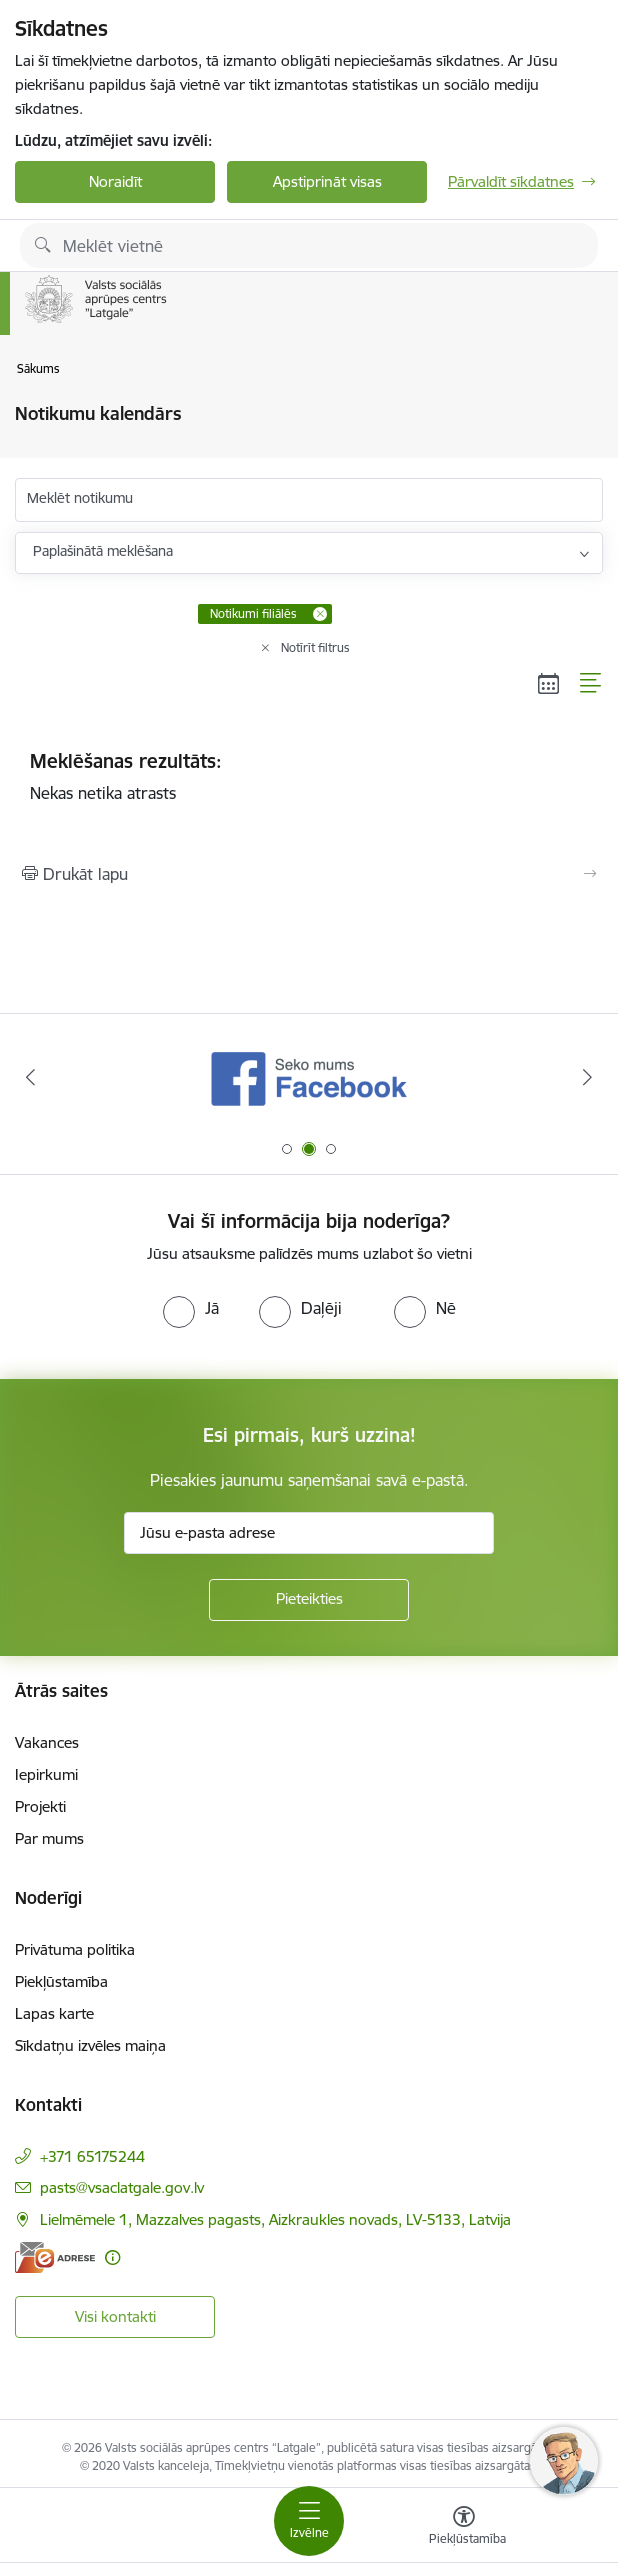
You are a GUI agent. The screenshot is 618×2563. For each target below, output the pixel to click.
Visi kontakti (115, 2316)
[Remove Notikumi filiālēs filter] (320, 614)
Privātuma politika (75, 1949)
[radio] (191, 1308)
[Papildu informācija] (112, 2257)
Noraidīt (115, 181)
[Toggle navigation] (309, 2521)
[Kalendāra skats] (549, 683)
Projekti (40, 1806)
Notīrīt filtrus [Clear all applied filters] (315, 647)
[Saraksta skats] (591, 683)
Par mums (49, 1838)
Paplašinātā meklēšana (103, 551)
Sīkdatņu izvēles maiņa (90, 2045)
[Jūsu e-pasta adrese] (309, 1533)
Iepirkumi (46, 1774)
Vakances (47, 1742)
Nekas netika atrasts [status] (309, 776)
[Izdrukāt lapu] (309, 874)
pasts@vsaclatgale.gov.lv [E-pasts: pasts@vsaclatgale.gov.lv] (122, 2187)
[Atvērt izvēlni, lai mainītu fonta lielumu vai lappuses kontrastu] (464, 2528)
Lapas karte (54, 2013)
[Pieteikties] (309, 1600)
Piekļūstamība (61, 1981)
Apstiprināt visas (327, 181)
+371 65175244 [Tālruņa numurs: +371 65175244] (92, 2156)
